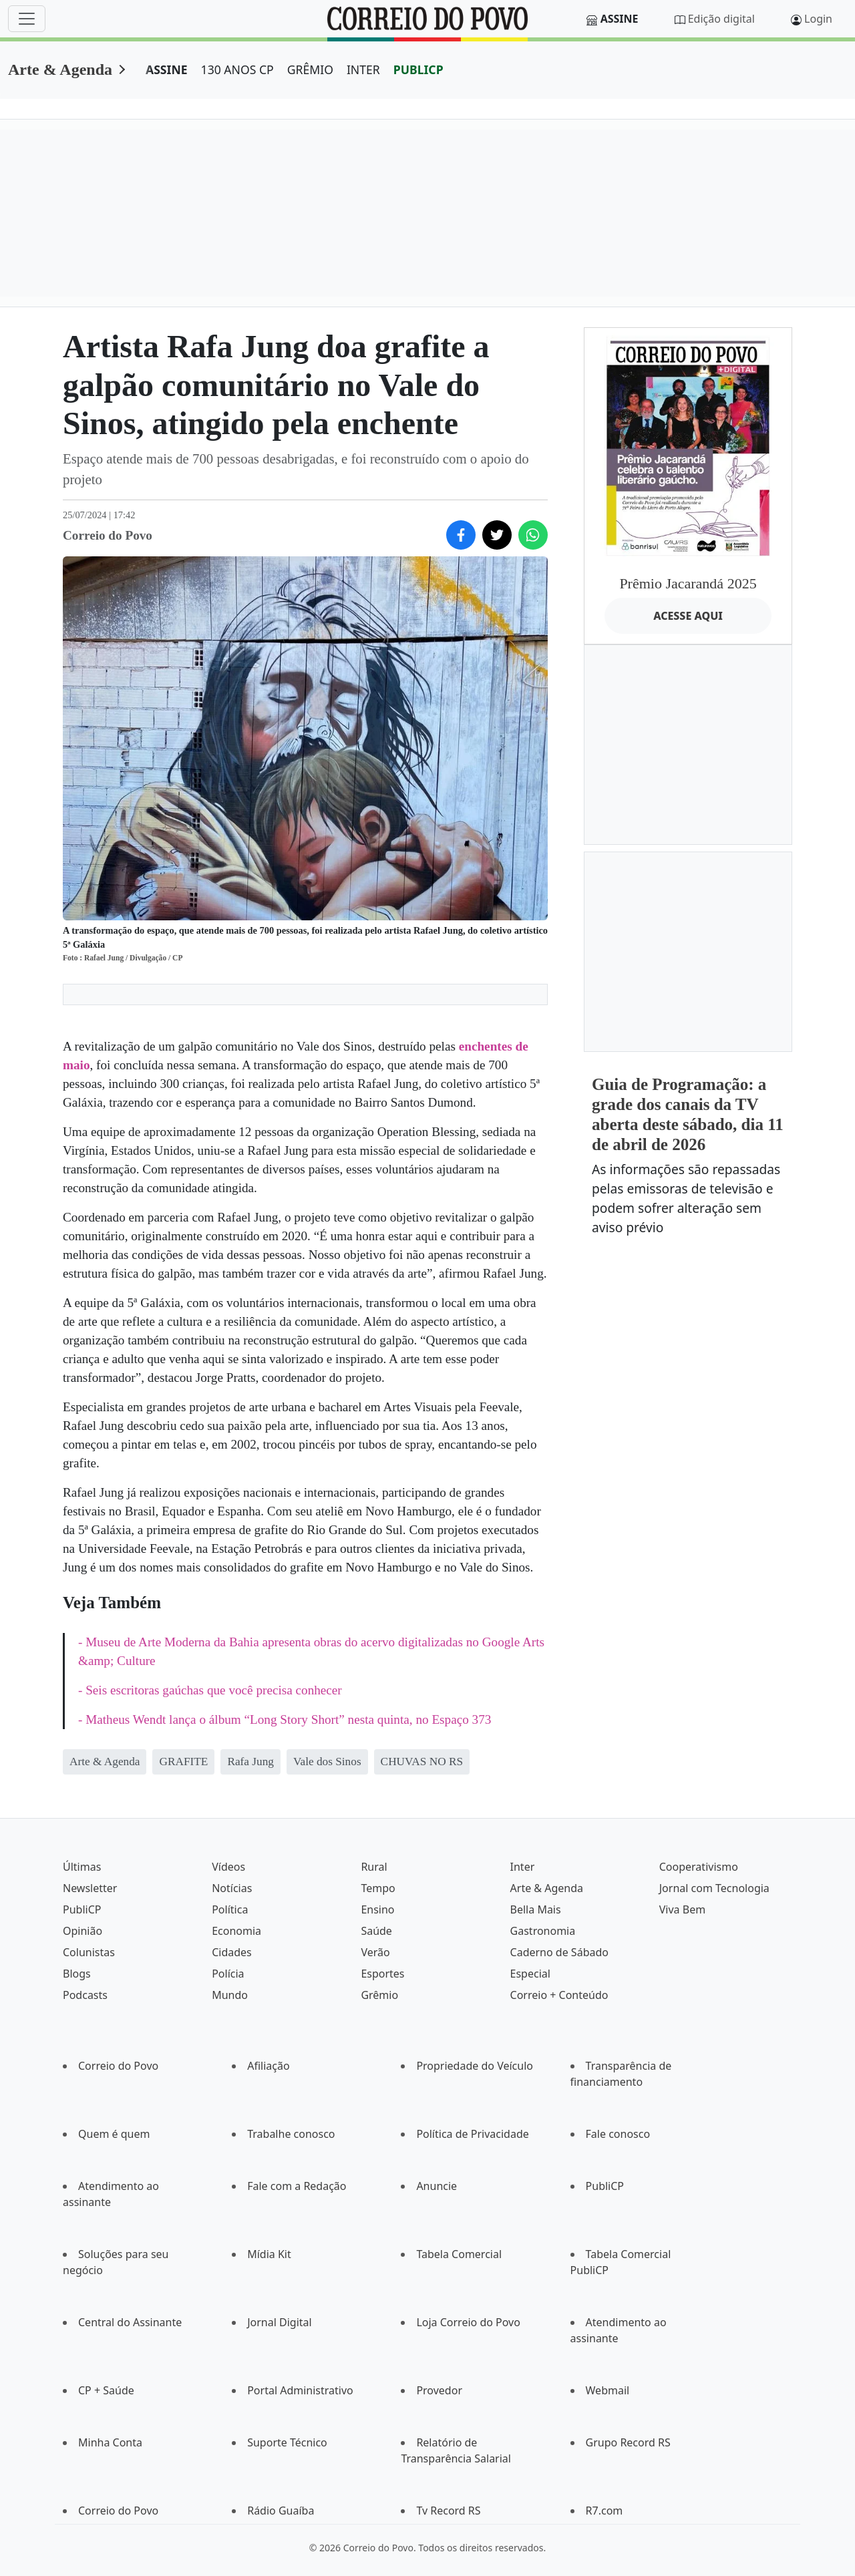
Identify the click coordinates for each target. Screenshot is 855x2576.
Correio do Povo (118, 2065)
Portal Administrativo (300, 2390)
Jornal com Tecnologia (714, 1888)
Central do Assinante (130, 2322)
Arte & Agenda (60, 69)
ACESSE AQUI (688, 615)
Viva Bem (682, 1909)
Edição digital (721, 18)
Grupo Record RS (628, 2442)
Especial (530, 1973)
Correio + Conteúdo (559, 1995)
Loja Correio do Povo (468, 2322)
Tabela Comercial (459, 2254)
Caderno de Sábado (559, 1952)
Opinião (82, 1930)
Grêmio (379, 1995)
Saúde (376, 1930)
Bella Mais (535, 1909)
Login (818, 18)
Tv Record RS (448, 2510)
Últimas (82, 1866)
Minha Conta (110, 2442)
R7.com (604, 2510)
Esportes (382, 1973)
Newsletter (90, 1888)
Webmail (608, 2390)
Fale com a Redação (296, 2186)
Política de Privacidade (472, 2134)
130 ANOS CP (237, 69)
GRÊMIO (310, 69)
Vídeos (228, 1866)
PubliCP (82, 1909)
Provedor (439, 2390)
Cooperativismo (698, 1866)
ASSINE (167, 69)
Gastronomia (543, 1930)
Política (230, 1909)
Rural (374, 1866)
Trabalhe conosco (291, 2134)
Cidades (232, 1952)
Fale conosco (618, 2134)
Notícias (232, 1888)
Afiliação (268, 2065)
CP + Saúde (106, 2390)
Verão (375, 1952)
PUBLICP (418, 69)
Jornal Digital (279, 2322)
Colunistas (89, 1952)
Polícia (228, 1973)
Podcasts (85, 1995)
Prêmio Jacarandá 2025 (687, 583)
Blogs (77, 1973)
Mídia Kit (269, 2254)
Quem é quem (114, 2134)
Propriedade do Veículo (474, 2065)
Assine (620, 18)
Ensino (377, 1909)
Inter (522, 1866)
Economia (236, 1930)
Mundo (230, 1995)
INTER (363, 69)
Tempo (378, 1888)
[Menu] (26, 18)
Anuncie (436, 2186)
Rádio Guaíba (280, 2510)
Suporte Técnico (287, 2442)
